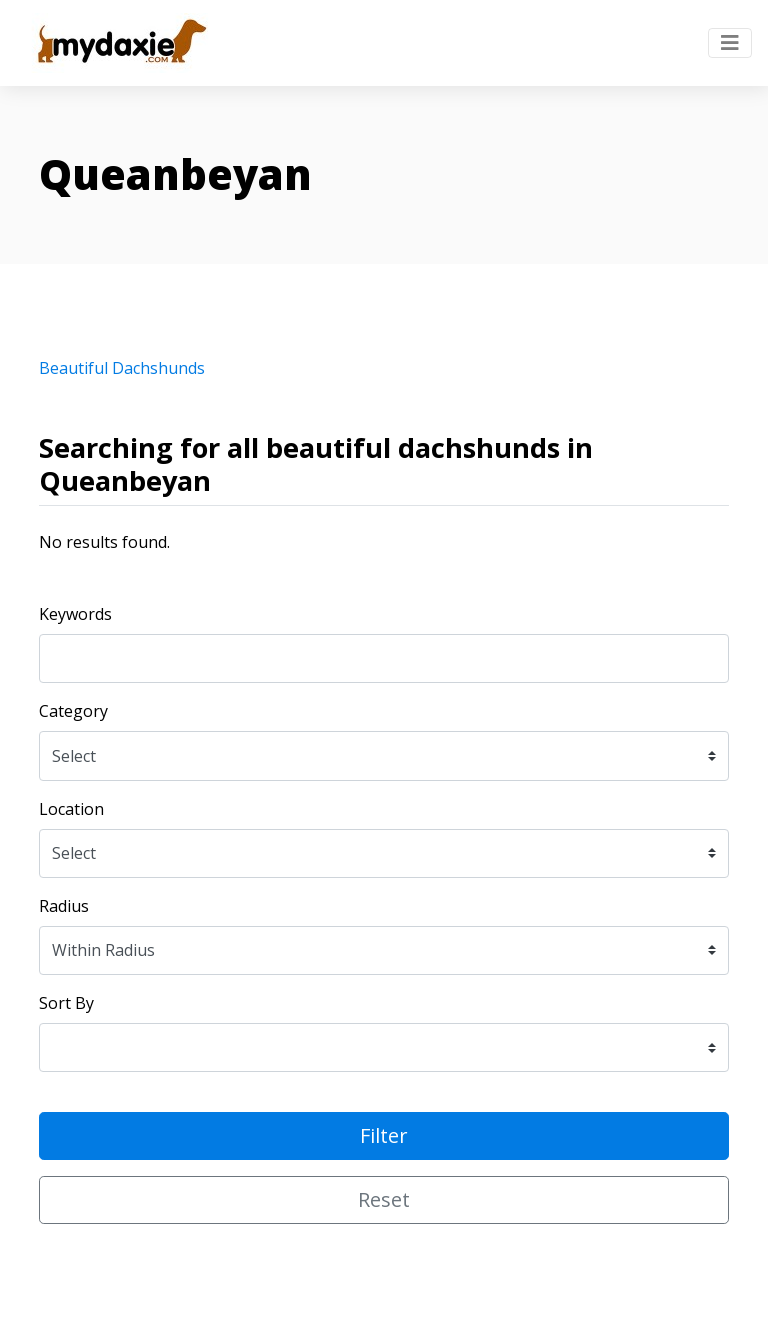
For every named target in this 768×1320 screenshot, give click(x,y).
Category (73, 711)
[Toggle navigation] (730, 43)
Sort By (66, 1003)
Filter (384, 1135)
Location (71, 809)
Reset (384, 1199)
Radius (64, 906)
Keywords (75, 614)
